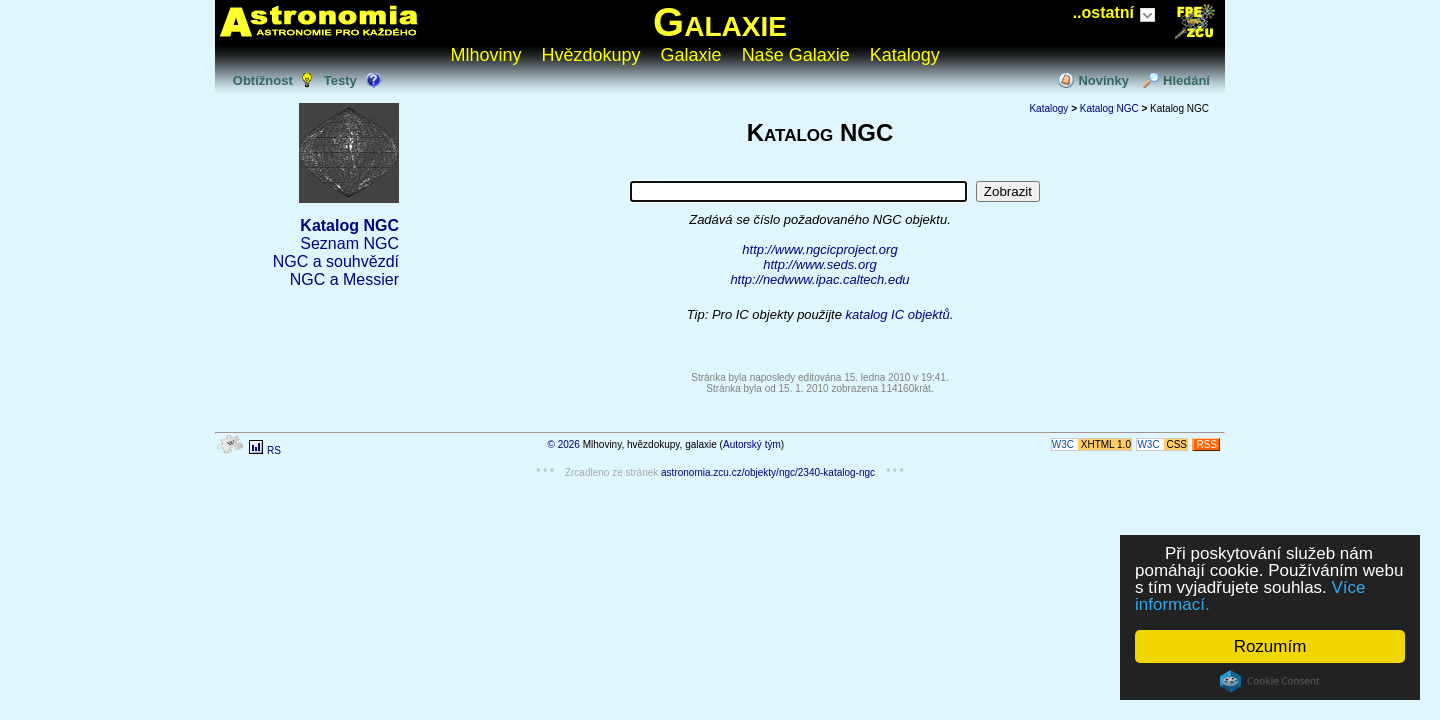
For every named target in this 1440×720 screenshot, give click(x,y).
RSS (1206, 444)
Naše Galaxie (796, 55)
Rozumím (1270, 646)
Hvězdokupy (591, 55)
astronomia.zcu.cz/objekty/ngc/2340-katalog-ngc (768, 472)
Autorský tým (752, 444)
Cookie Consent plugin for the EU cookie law (1270, 681)
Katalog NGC (349, 225)
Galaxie (720, 22)
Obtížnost (263, 80)
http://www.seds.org (819, 264)
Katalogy (905, 55)
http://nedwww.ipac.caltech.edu (819, 279)
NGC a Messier (344, 279)
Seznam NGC (349, 243)
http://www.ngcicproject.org (819, 249)
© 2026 (564, 444)
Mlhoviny (486, 55)
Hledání (1186, 80)
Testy (340, 80)
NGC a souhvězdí (336, 261)
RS (274, 450)
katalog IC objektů (898, 314)
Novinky (1103, 80)
